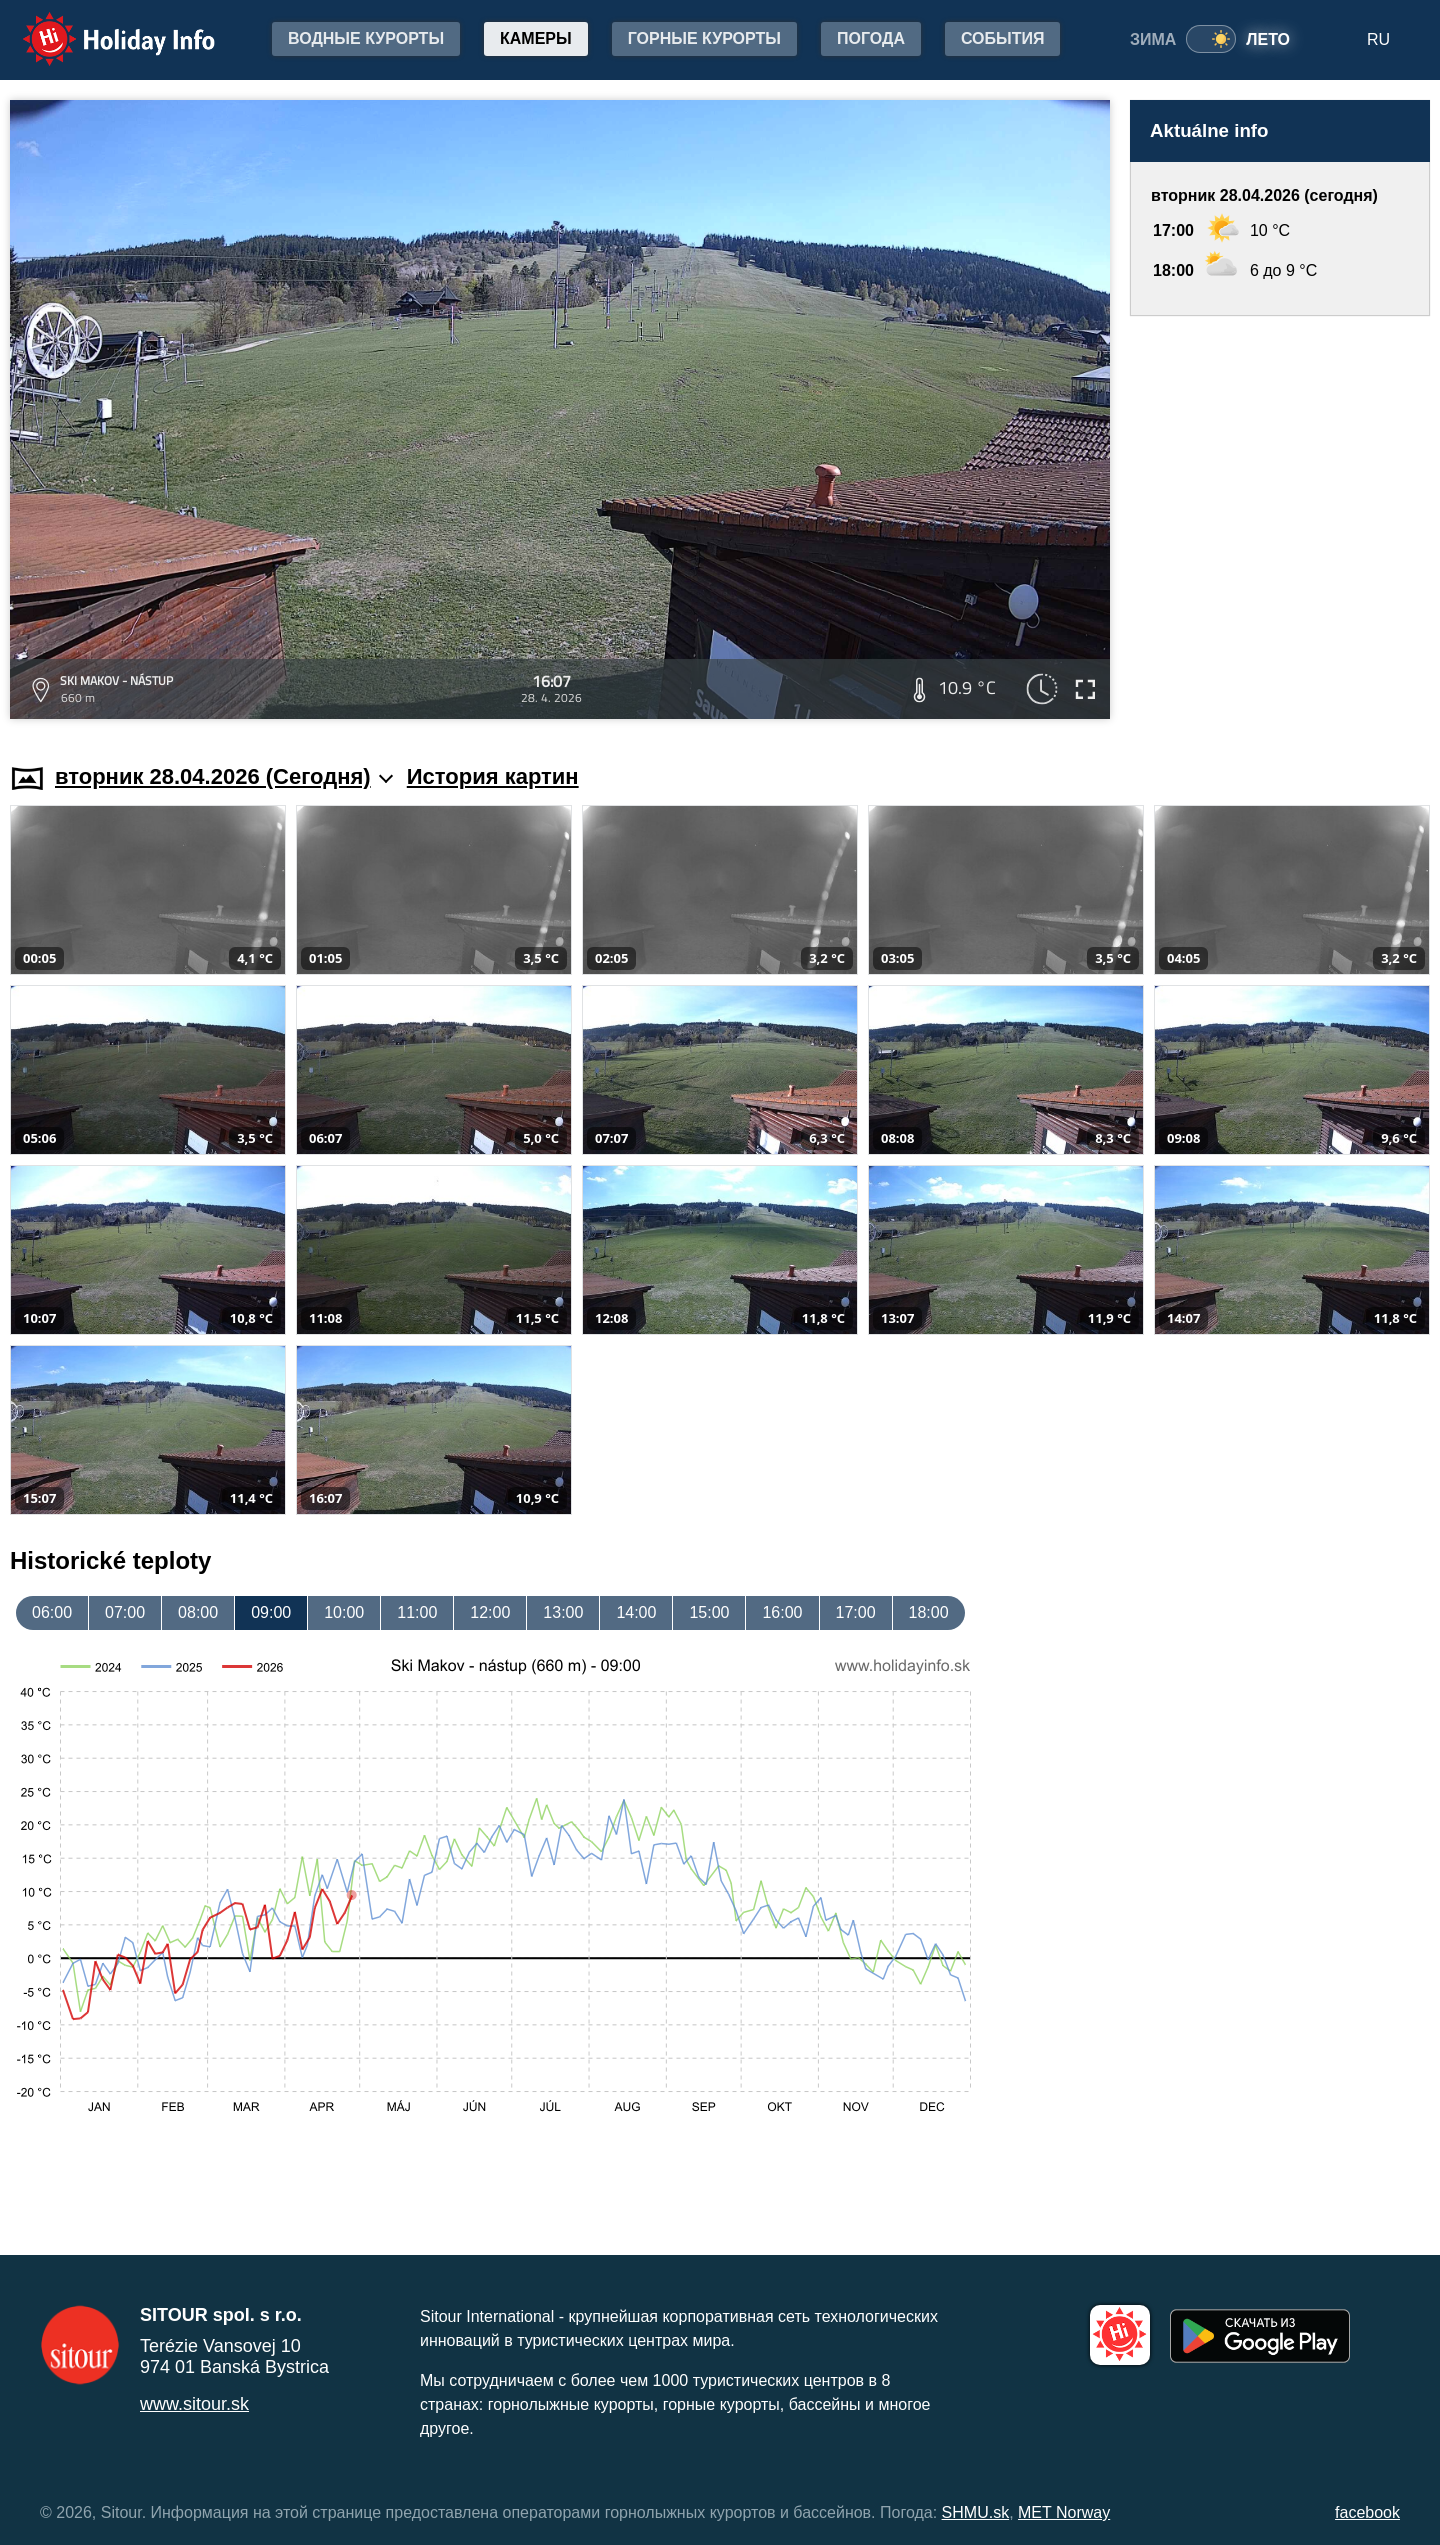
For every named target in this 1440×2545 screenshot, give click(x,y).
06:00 (52, 1612)
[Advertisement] (1280, 520)
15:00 (709, 1612)
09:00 (271, 1612)
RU (1378, 39)
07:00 (125, 1612)
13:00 (563, 1612)
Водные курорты (366, 38)
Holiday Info (100, 25)
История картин (493, 776)
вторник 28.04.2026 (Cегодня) (224, 776)
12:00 (490, 1612)
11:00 (417, 1612)
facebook (1367, 2512)
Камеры (536, 38)
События (1003, 38)
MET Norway (1064, 2512)
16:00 (782, 1612)
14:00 (636, 1612)
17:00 (856, 1612)
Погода (871, 38)
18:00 (929, 1612)
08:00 (198, 1612)
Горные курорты (704, 38)
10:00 (344, 1612)
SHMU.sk (976, 2512)
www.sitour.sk (194, 2404)
